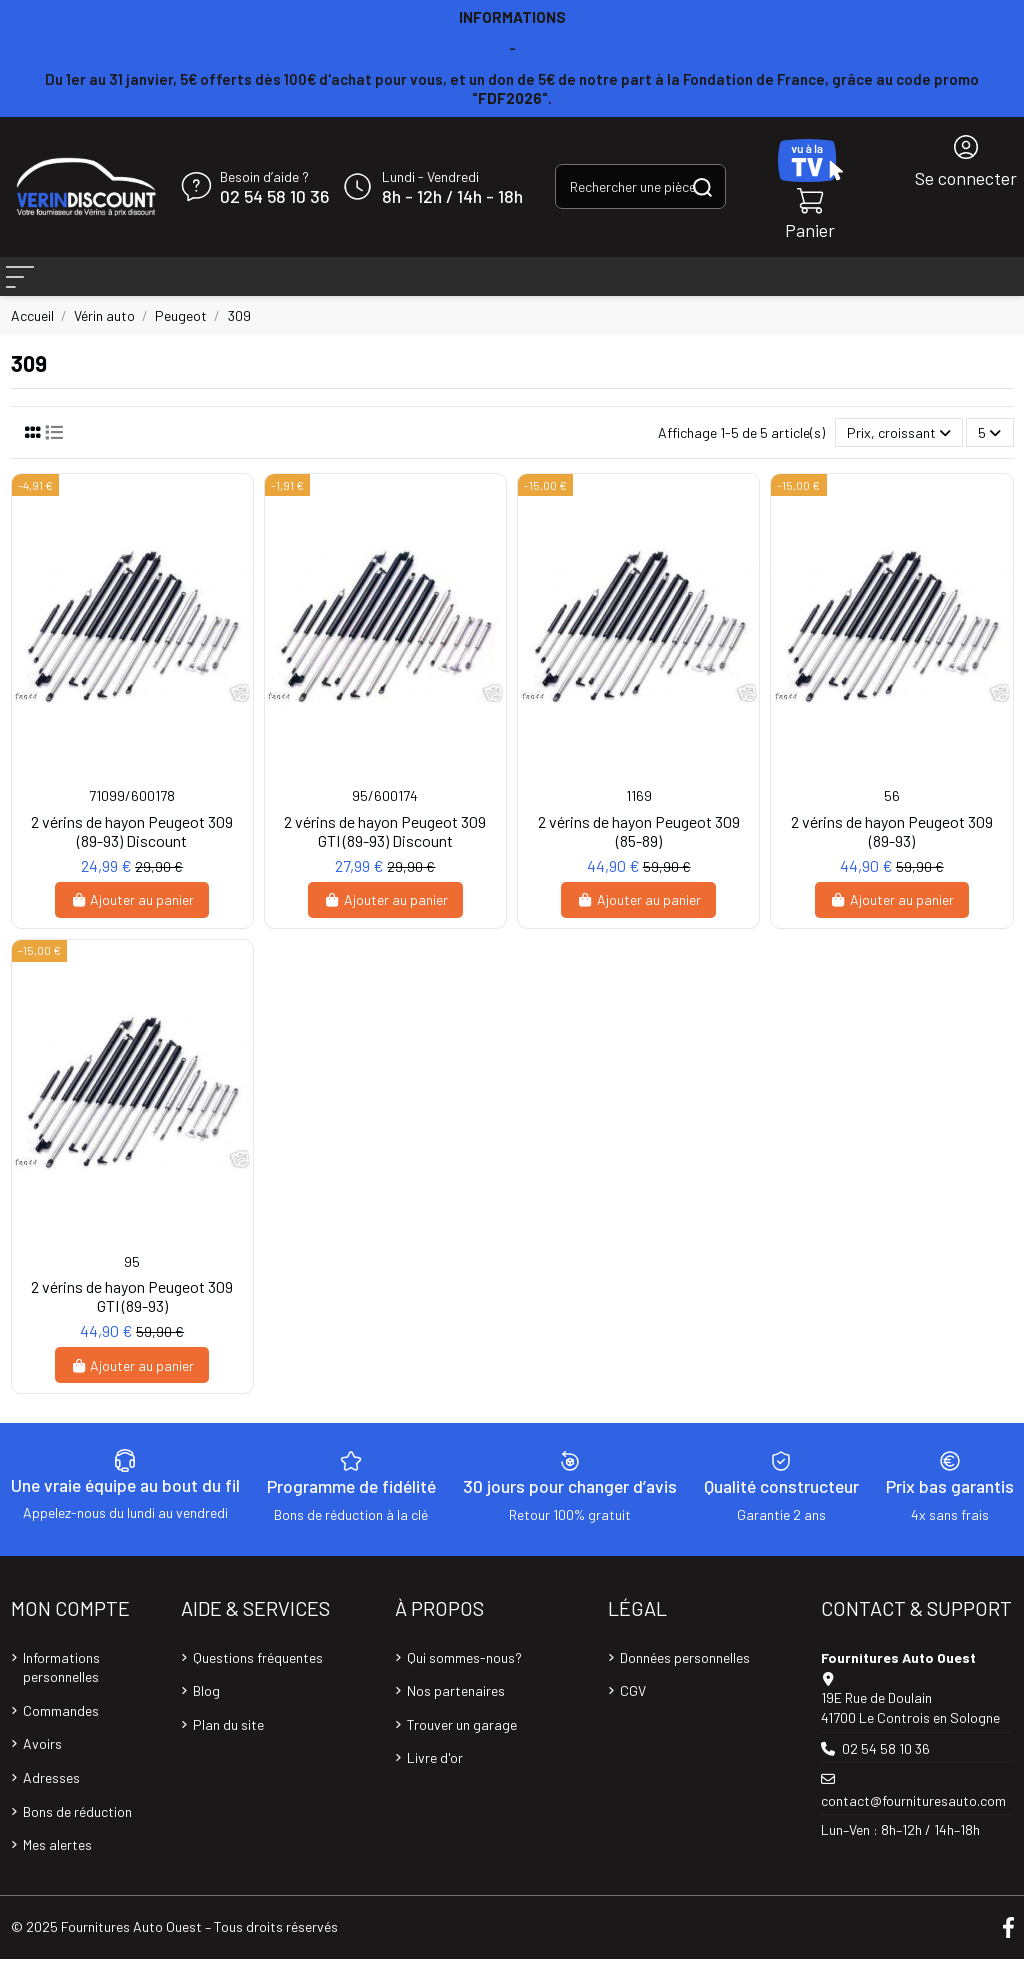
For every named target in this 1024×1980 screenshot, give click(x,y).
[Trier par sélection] (899, 453)
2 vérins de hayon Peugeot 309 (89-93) (892, 852)
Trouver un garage (462, 1745)
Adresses (51, 1798)
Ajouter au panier (132, 920)
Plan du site (228, 1745)
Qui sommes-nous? (464, 1678)
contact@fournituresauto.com (913, 1821)
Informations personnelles (61, 1688)
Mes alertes (57, 1865)
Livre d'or (435, 1778)
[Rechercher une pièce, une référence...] (702, 186)
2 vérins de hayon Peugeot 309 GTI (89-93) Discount (385, 852)
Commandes (61, 1731)
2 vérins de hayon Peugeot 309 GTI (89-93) (132, 1317)
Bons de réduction (77, 1832)
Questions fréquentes (258, 1678)
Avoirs (42, 1764)
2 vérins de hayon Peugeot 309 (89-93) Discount (132, 852)
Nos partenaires (456, 1711)
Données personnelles (685, 1678)
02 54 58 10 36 (274, 197)
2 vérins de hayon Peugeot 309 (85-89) (639, 852)
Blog (206, 1711)
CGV (633, 1711)
